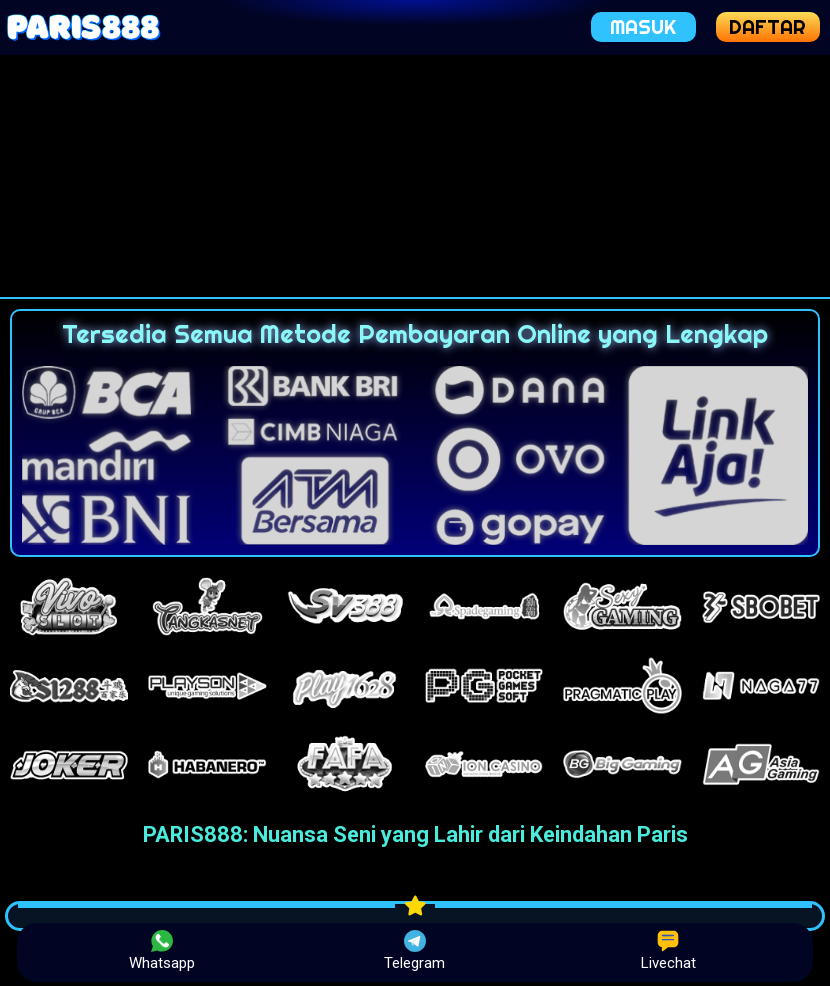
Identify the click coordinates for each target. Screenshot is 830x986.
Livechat (668, 951)
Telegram (414, 951)
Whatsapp (162, 951)
